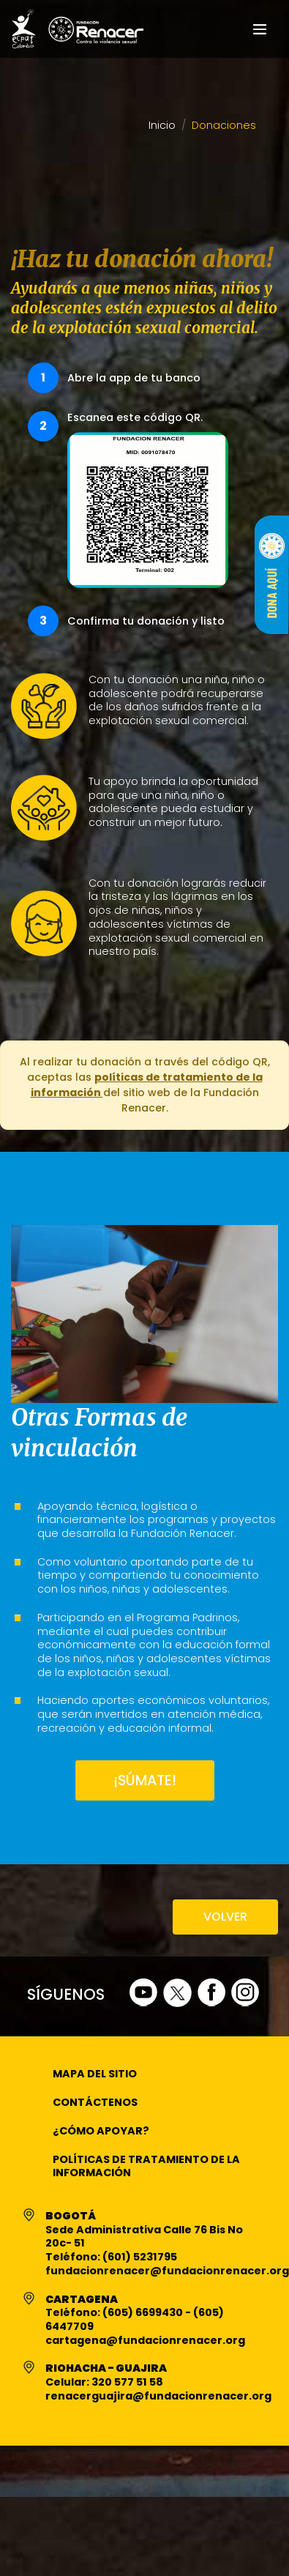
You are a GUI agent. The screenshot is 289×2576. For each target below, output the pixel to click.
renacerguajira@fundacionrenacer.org (158, 2396)
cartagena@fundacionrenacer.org (145, 2340)
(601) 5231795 (139, 2256)
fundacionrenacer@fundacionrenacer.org (167, 2270)
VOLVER (225, 1916)
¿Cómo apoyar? (101, 2130)
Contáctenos (95, 2102)
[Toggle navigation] (259, 28)
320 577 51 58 (127, 2382)
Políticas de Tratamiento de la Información (146, 2166)
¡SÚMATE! (144, 1780)
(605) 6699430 (143, 2312)
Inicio (162, 126)
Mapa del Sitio (95, 2073)
